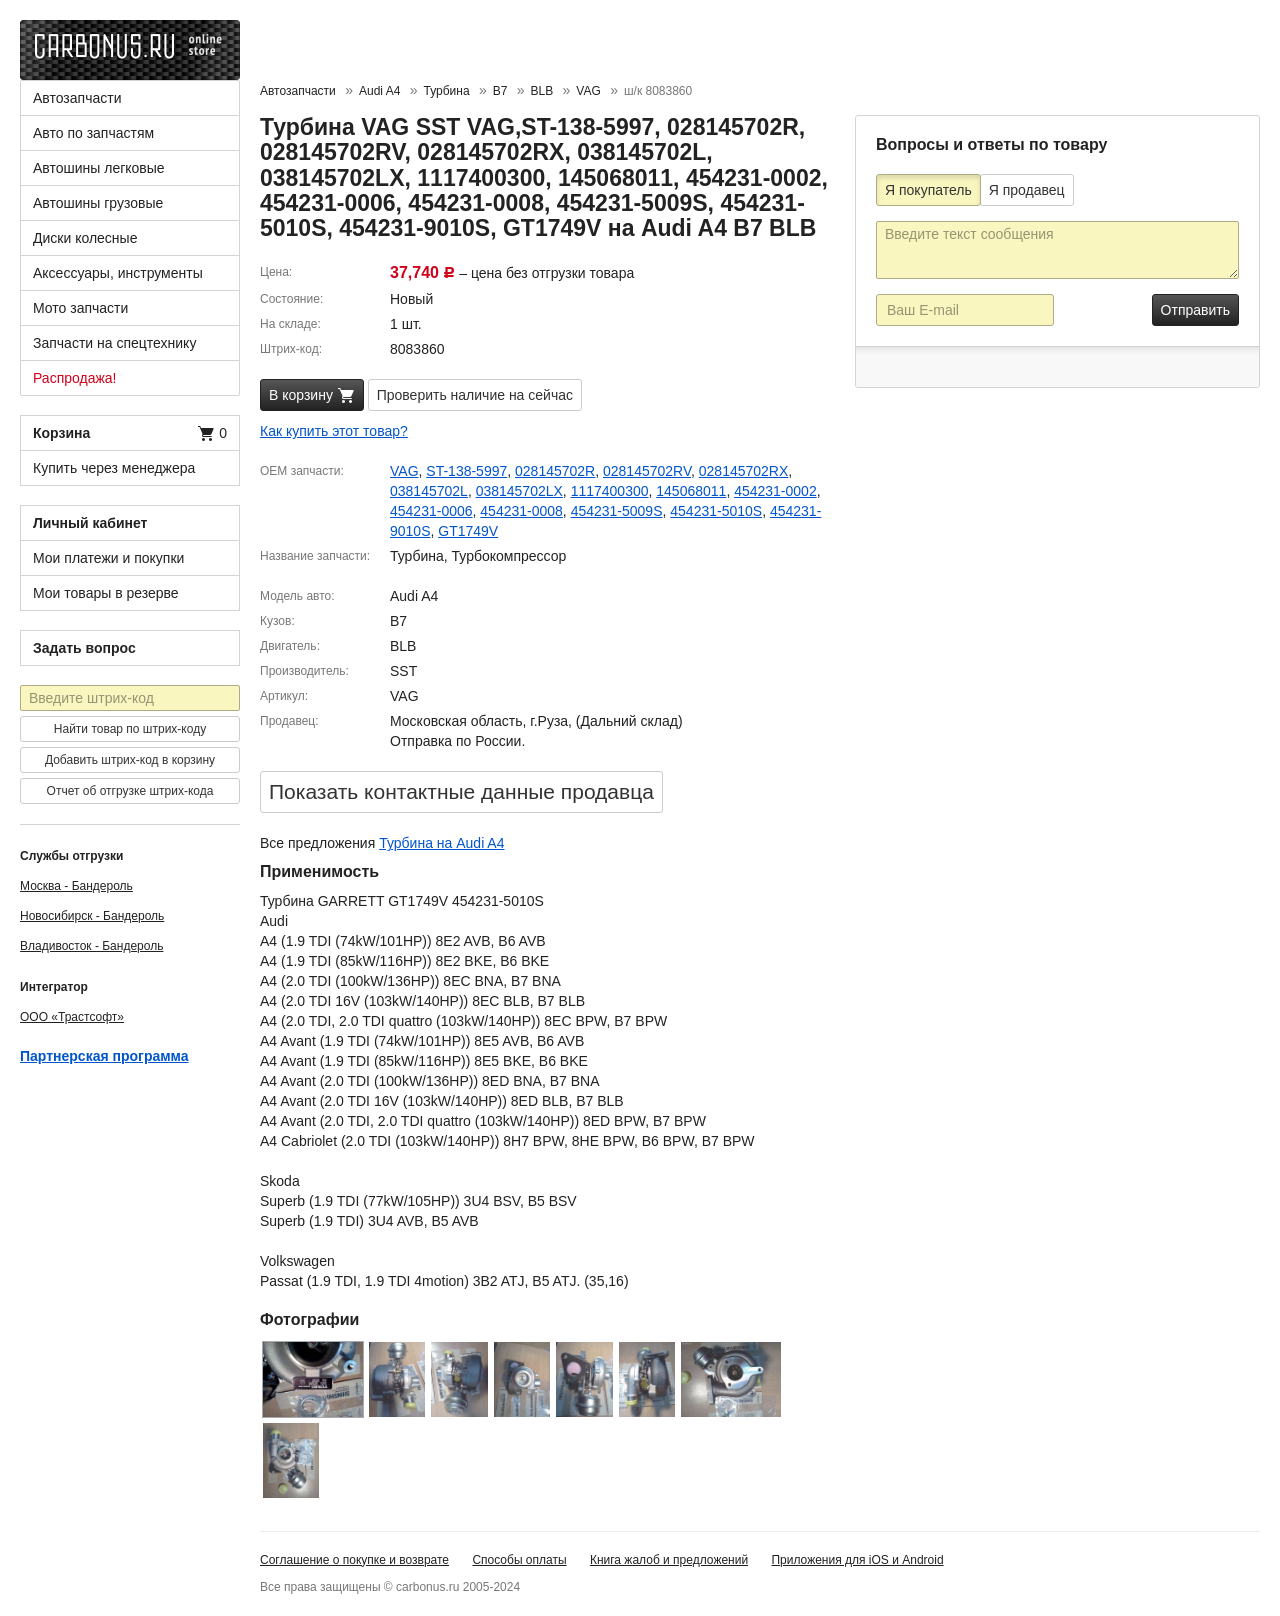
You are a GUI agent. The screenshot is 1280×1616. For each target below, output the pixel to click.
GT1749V (468, 531)
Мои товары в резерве (106, 593)
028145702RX (744, 471)
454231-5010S (716, 511)
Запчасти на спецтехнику (114, 343)
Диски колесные (85, 238)
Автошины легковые (99, 168)
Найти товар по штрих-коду (130, 729)
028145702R (555, 471)
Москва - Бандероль (76, 886)
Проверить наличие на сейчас (475, 395)
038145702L (429, 491)
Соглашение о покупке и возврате (354, 1560)
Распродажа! (75, 378)
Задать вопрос (84, 648)
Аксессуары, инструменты (118, 273)
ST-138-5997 (466, 471)
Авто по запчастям (93, 133)
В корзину (312, 396)
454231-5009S (617, 511)
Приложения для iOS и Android (857, 1560)
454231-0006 (431, 511)
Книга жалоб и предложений (669, 1560)
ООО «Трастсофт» (72, 1017)
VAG (404, 471)
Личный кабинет (90, 523)
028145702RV (647, 471)
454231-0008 (521, 511)
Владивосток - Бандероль (91, 946)
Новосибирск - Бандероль (92, 916)
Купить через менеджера (114, 468)
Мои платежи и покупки (108, 558)
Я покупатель (928, 190)
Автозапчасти (77, 98)
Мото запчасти (80, 308)
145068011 (691, 491)
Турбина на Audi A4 (441, 843)
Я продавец (1027, 190)
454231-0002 (775, 491)
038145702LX (519, 491)
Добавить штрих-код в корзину (130, 760)
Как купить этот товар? (334, 431)
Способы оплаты (519, 1560)
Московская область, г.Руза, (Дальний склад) (536, 721)
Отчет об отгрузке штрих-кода (130, 791)
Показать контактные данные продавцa (461, 791)
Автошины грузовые (98, 203)
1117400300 (610, 491)
